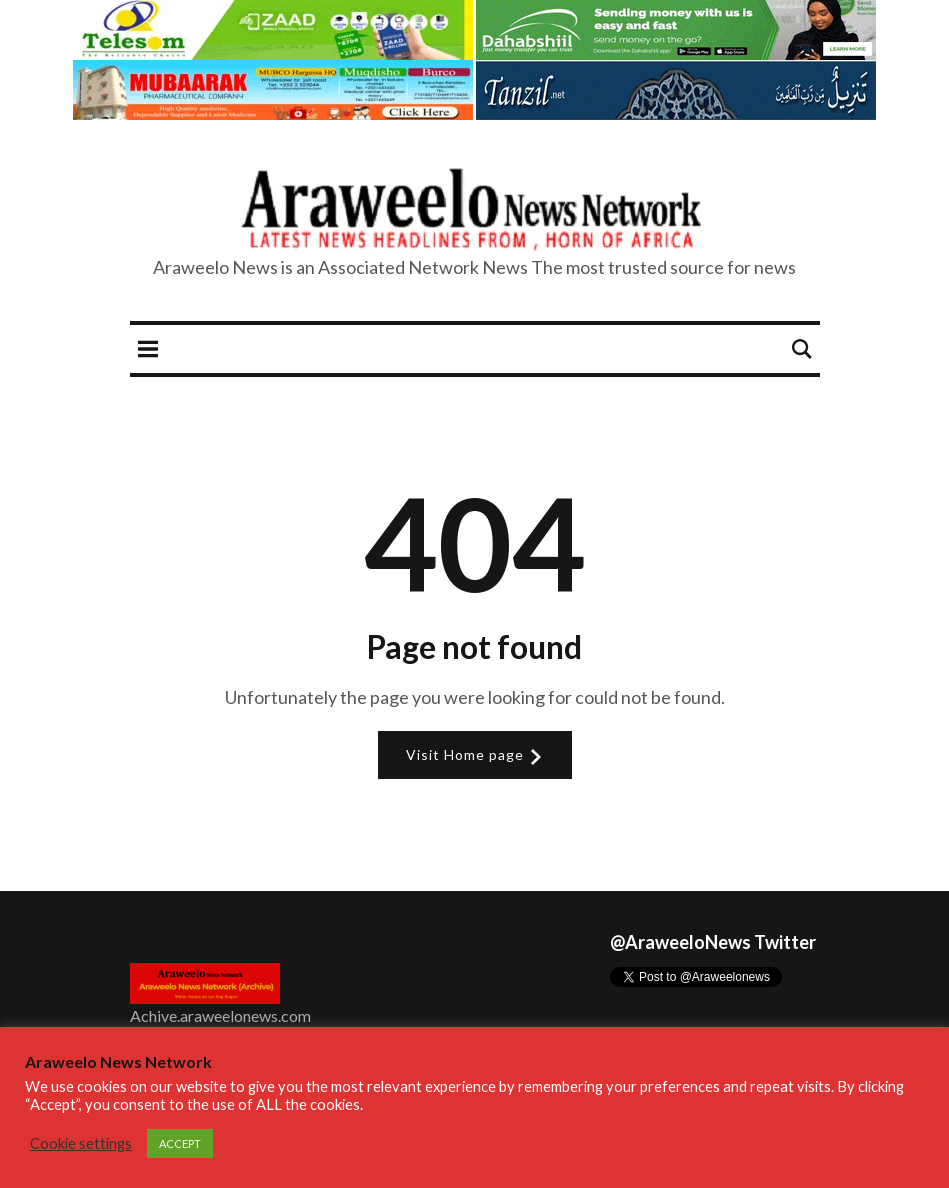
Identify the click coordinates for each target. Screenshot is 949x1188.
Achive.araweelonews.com (220, 1015)
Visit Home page (475, 755)
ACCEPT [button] (180, 1143)
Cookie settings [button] (81, 1143)
